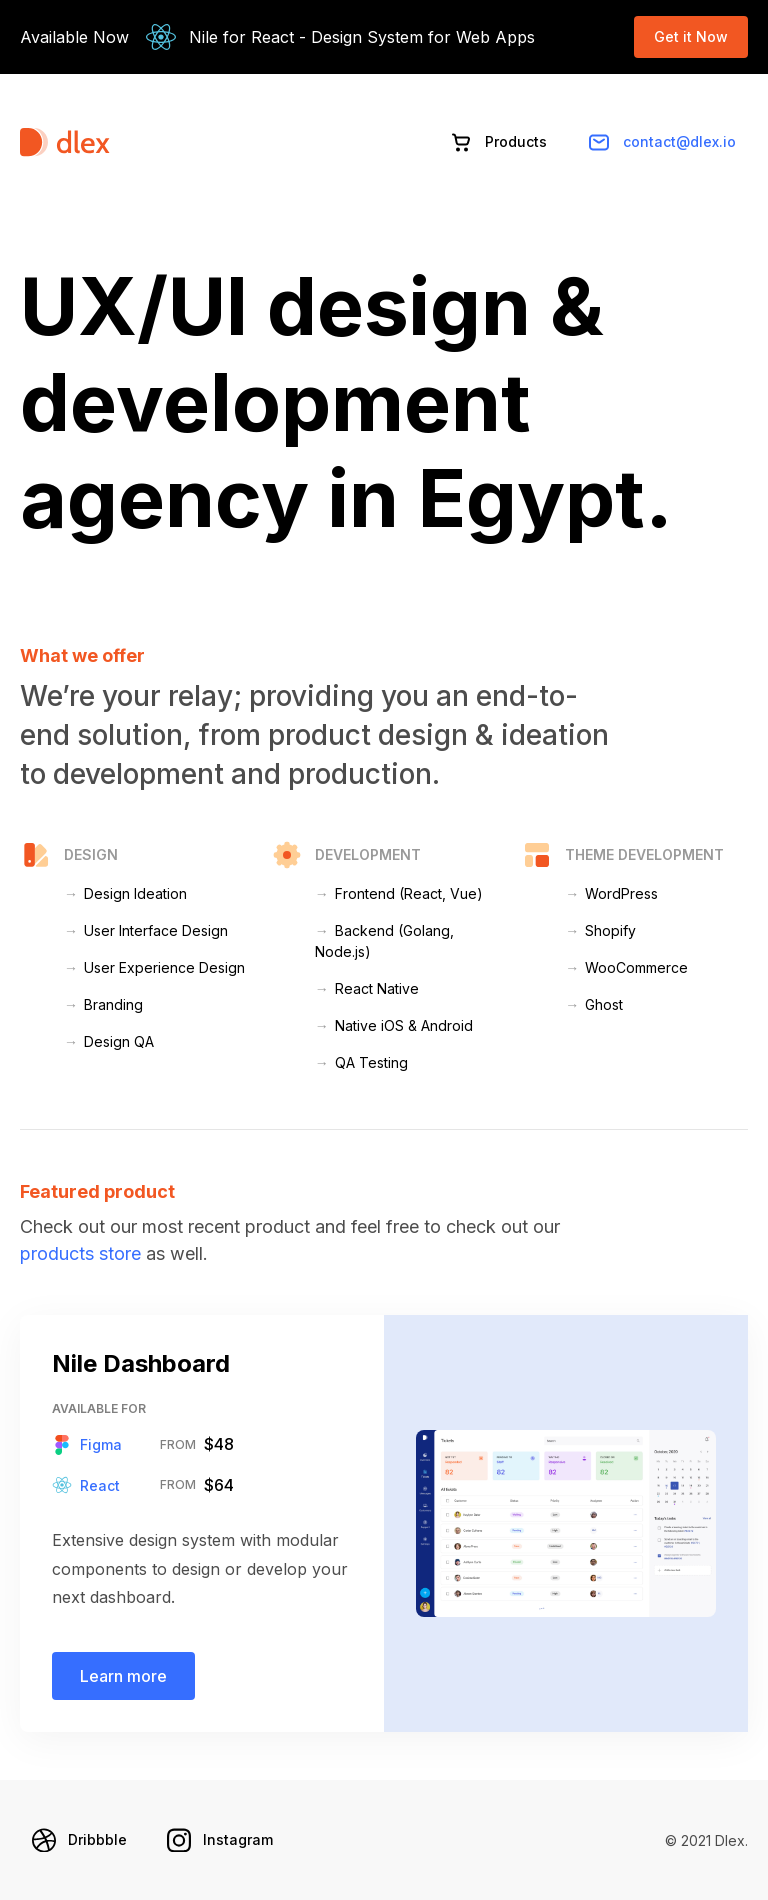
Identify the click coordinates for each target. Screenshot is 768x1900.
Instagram (220, 1840)
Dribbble (79, 1840)
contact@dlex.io (661, 142)
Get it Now (691, 36)
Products (498, 142)
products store (80, 1253)
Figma (87, 1445)
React (86, 1485)
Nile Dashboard (141, 1363)
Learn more (123, 1676)
